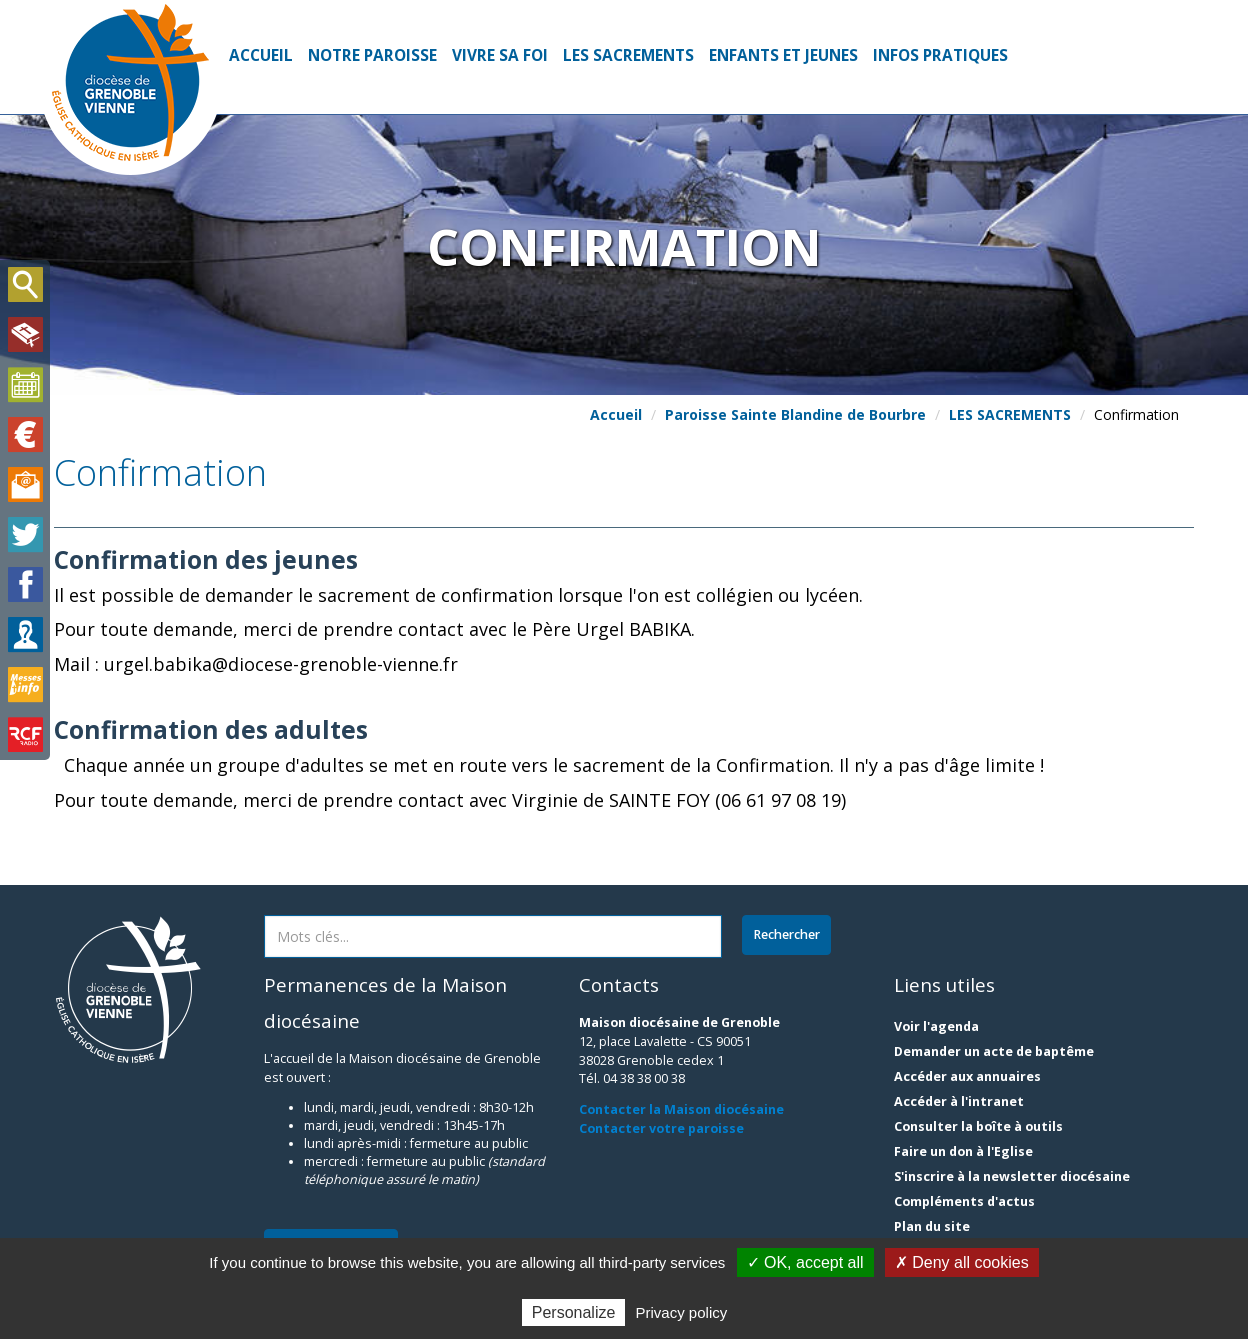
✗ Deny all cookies (962, 1262)
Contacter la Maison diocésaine (681, 1109)
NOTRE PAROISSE (372, 55)
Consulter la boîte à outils (978, 1126)
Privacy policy (682, 1312)
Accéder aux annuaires (967, 1076)
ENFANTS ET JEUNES (783, 55)
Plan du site (932, 1226)
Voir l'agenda (936, 1026)
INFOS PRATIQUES (940, 55)
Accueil (261, 55)
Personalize (574, 1312)
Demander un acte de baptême (994, 1051)
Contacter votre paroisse (661, 1128)
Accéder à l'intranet (959, 1101)
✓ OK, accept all (805, 1262)
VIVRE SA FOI (500, 55)
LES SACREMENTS (628, 55)
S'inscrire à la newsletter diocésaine (1012, 1176)
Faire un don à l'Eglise (963, 1151)
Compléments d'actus (964, 1201)
